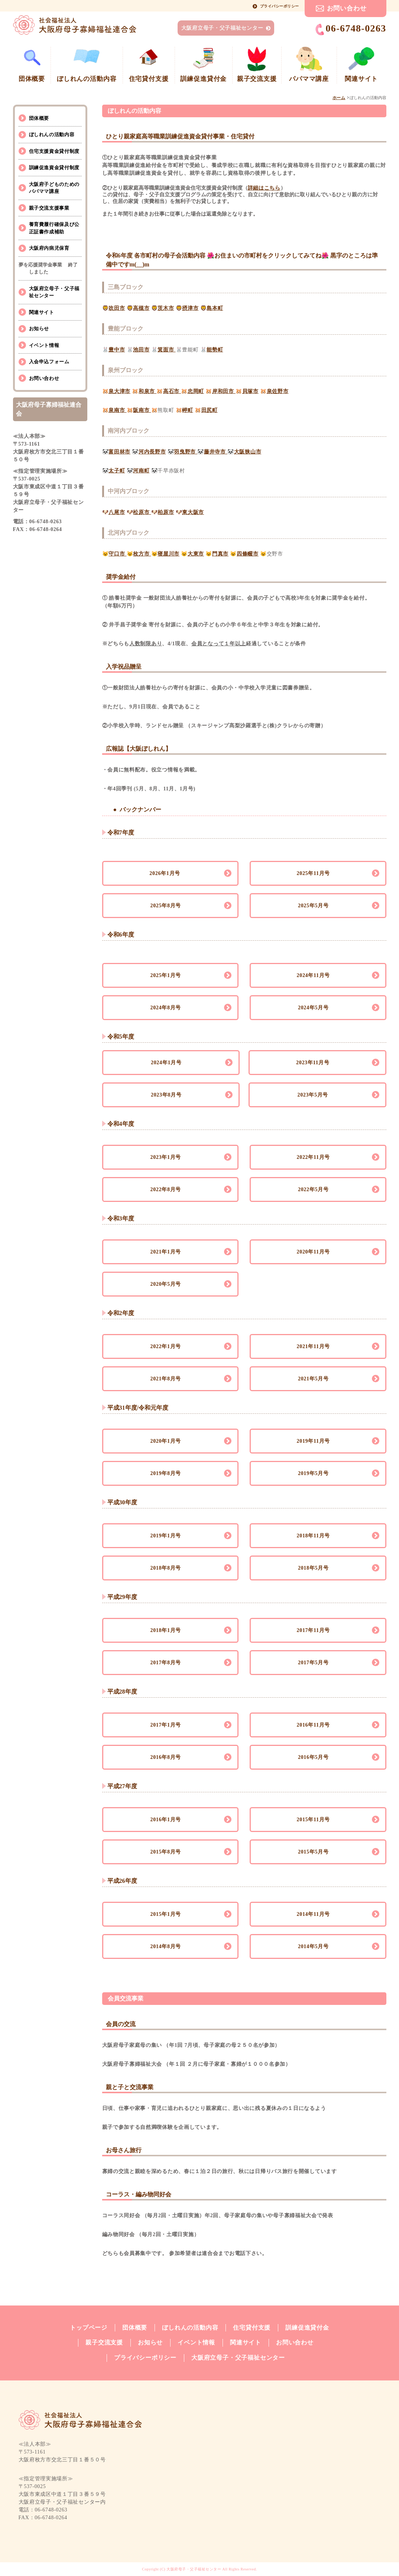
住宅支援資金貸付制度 (54, 151)
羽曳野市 (185, 452)
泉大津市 (119, 391)
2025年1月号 (165, 975)
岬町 (187, 410)
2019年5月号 (313, 1473)
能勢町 (215, 350)
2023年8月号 (166, 1095)
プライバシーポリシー (279, 6)
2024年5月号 (313, 1007)
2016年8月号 (165, 1757)
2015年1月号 (165, 1914)
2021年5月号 (313, 1379)
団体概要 (39, 118)
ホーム (339, 97)
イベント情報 (44, 345)
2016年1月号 (165, 1819)
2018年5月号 (313, 1568)
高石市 (172, 391)
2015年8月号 (165, 1852)
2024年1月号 (166, 1062)
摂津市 (190, 308)
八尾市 (116, 512)
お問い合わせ (347, 8)
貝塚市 (250, 391)
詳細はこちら (264, 188)
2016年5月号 (313, 1757)
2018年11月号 (313, 1535)
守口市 (117, 554)
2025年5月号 (313, 905)
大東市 (196, 554)
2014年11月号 (313, 1914)
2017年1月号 (165, 1725)
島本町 (215, 308)
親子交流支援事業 (49, 208)
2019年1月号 (165, 1535)
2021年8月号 (165, 1379)
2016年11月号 (313, 1725)
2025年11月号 (313, 873)
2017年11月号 (313, 1630)
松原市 (142, 512)
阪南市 (142, 410)
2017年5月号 (313, 1662)
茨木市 (166, 308)
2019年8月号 (165, 1473)
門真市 (220, 554)
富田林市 (119, 452)
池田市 (141, 350)
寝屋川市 (168, 554)
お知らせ (39, 328)
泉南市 (117, 410)
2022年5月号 (313, 1189)
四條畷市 (248, 554)
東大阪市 (193, 512)
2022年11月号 (313, 1157)
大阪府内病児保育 (49, 248)
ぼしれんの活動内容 (52, 134)
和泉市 (147, 391)
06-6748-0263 (350, 29)
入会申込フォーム (49, 361)
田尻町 (209, 410)
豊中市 (116, 350)
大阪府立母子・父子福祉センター (222, 28)
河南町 (141, 470)
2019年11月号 (313, 1441)
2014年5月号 (313, 1946)
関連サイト (41, 312)
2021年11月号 (313, 1346)
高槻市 (141, 308)
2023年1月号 (165, 1157)
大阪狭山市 (248, 452)
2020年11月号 (313, 1252)
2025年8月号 (165, 905)
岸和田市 (224, 391)
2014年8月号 (165, 1946)
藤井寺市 (215, 452)
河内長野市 (152, 452)
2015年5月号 (313, 1852)
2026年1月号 (165, 873)
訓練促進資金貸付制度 (54, 167)
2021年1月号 (165, 1252)
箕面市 (166, 350)
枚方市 (142, 554)
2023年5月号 (312, 1095)
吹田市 (116, 308)
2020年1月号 (165, 1441)
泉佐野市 (278, 391)
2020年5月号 (165, 1284)
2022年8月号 (165, 1189)
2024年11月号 (313, 975)
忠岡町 (196, 391)
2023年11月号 (313, 1062)
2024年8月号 (165, 1007)
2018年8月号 (165, 1568)
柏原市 (166, 512)
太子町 (116, 470)
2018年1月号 (165, 1630)
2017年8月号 (165, 1662)
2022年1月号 (165, 1346)
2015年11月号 (313, 1819)
